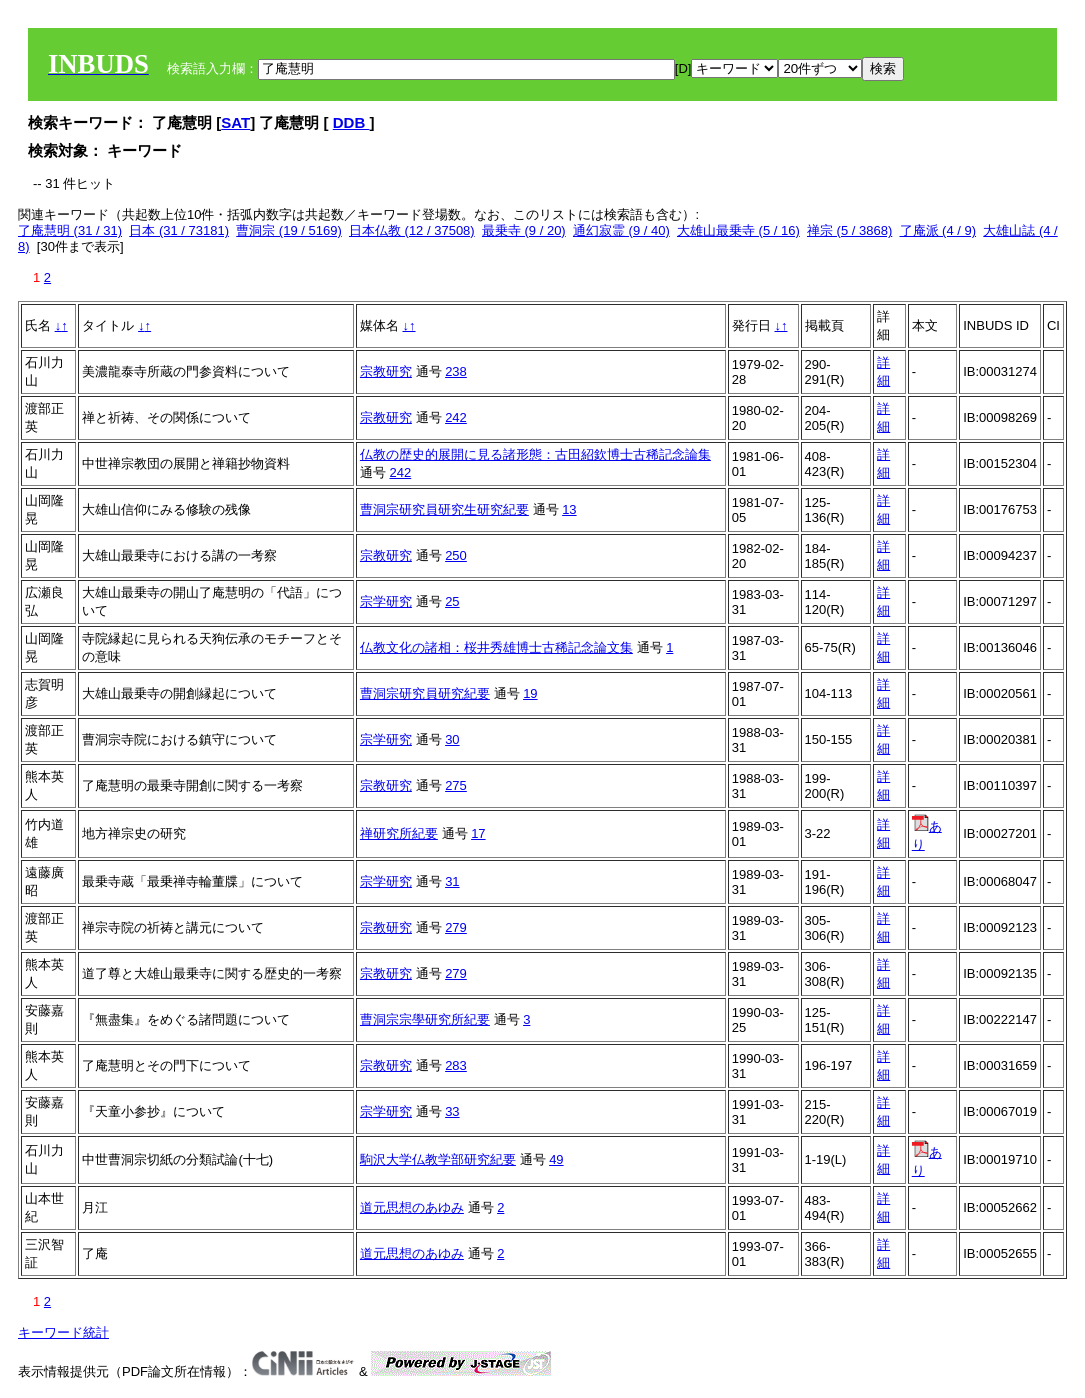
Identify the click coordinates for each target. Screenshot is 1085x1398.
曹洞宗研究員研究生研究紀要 (444, 509)
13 (569, 509)
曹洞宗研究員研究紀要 (425, 693)
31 (452, 881)
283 (456, 1065)
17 (478, 833)
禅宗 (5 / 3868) (849, 230)
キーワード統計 (63, 1332)
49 (556, 1159)
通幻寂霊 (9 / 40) (621, 230)
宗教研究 (386, 371)
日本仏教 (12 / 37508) (412, 230)
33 (452, 1111)
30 (452, 739)
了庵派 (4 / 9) (938, 230)
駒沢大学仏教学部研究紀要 (438, 1159)
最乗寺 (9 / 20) (524, 230)
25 (452, 601)
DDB (351, 122)
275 (456, 785)
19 (530, 693)
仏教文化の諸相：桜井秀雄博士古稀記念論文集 (496, 647)
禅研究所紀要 (399, 833)
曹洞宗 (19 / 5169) (289, 230)
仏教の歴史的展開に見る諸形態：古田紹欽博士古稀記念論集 (535, 454)
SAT (235, 122)
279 (456, 927)
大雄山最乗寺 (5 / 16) (738, 230)
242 (456, 417)
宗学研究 (386, 601)
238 (456, 371)
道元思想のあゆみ (412, 1207)
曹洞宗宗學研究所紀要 (425, 1019)
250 (456, 555)
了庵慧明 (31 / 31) (70, 230)
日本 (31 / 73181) (179, 230)
